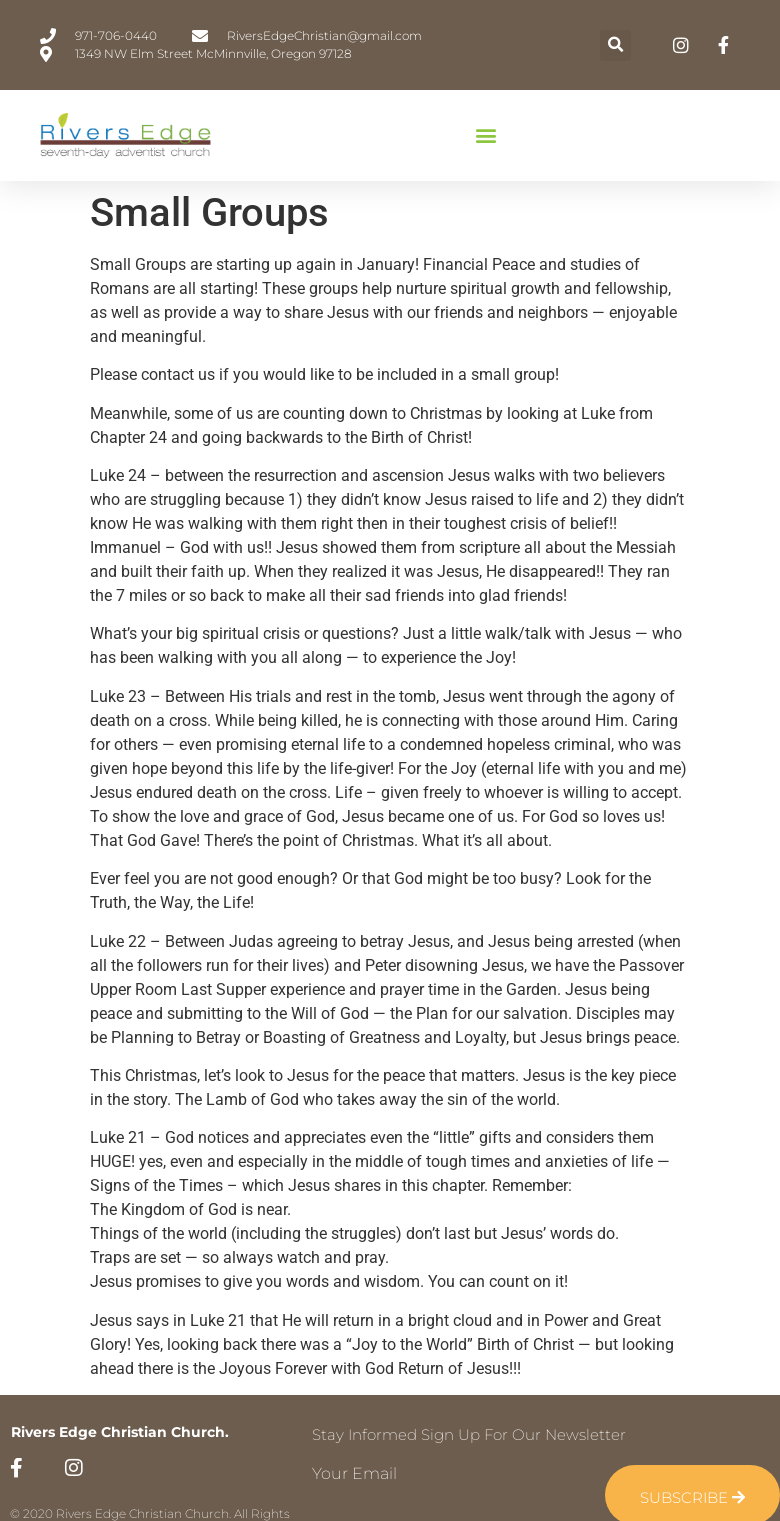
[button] (615, 45)
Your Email (354, 1474)
